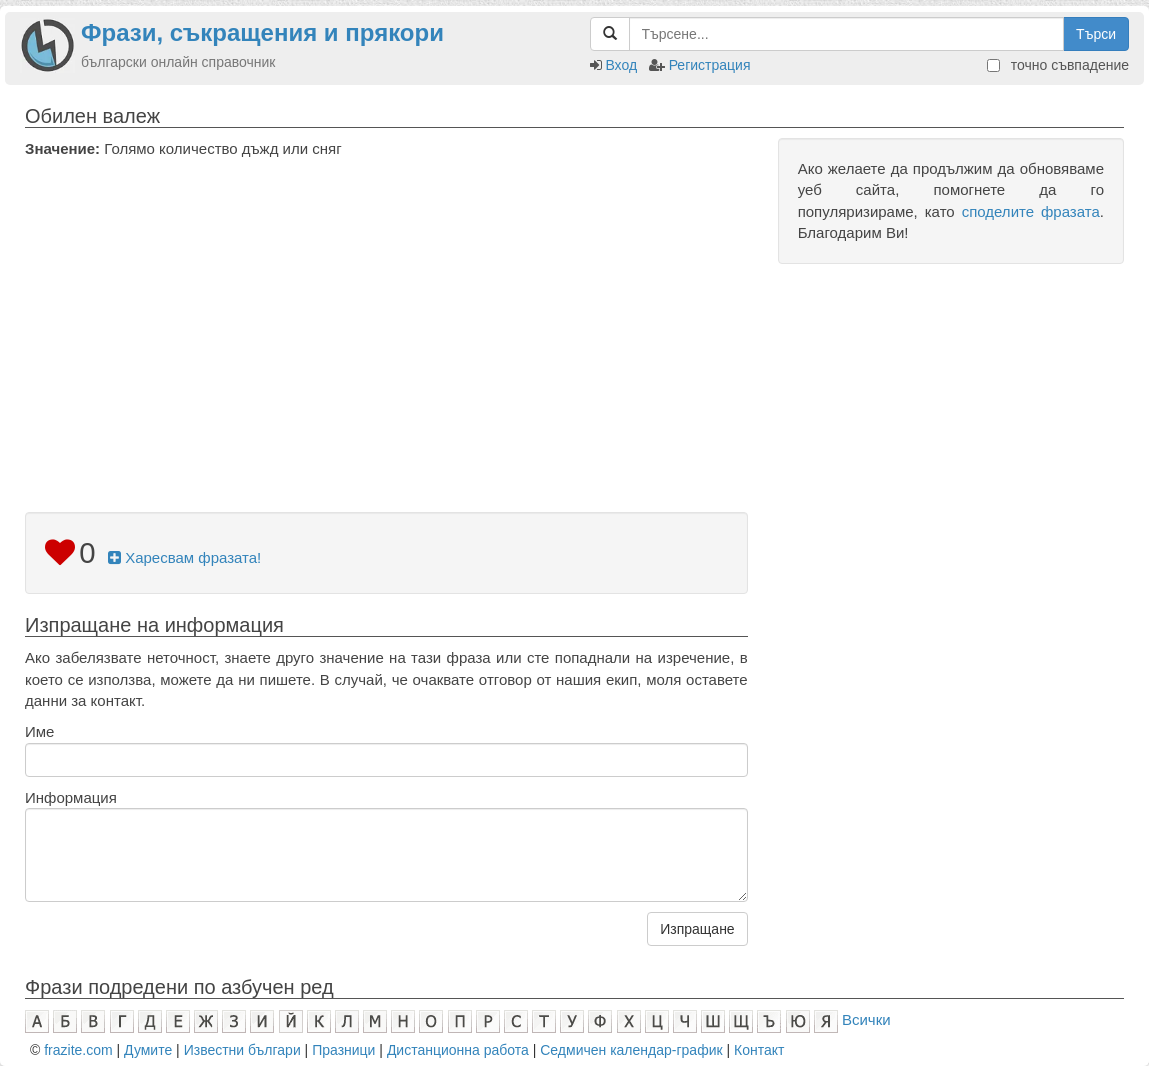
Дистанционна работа (458, 1050)
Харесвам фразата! (184, 557)
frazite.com (78, 1050)
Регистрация (710, 65)
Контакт (759, 1050)
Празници (343, 1050)
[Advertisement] (386, 309)
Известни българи (242, 1050)
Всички (866, 1019)
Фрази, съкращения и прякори (262, 32)
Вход (621, 65)
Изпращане (697, 929)
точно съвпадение (1058, 65)
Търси (1096, 34)
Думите (148, 1050)
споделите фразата (1031, 211)
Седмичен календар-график (631, 1050)
